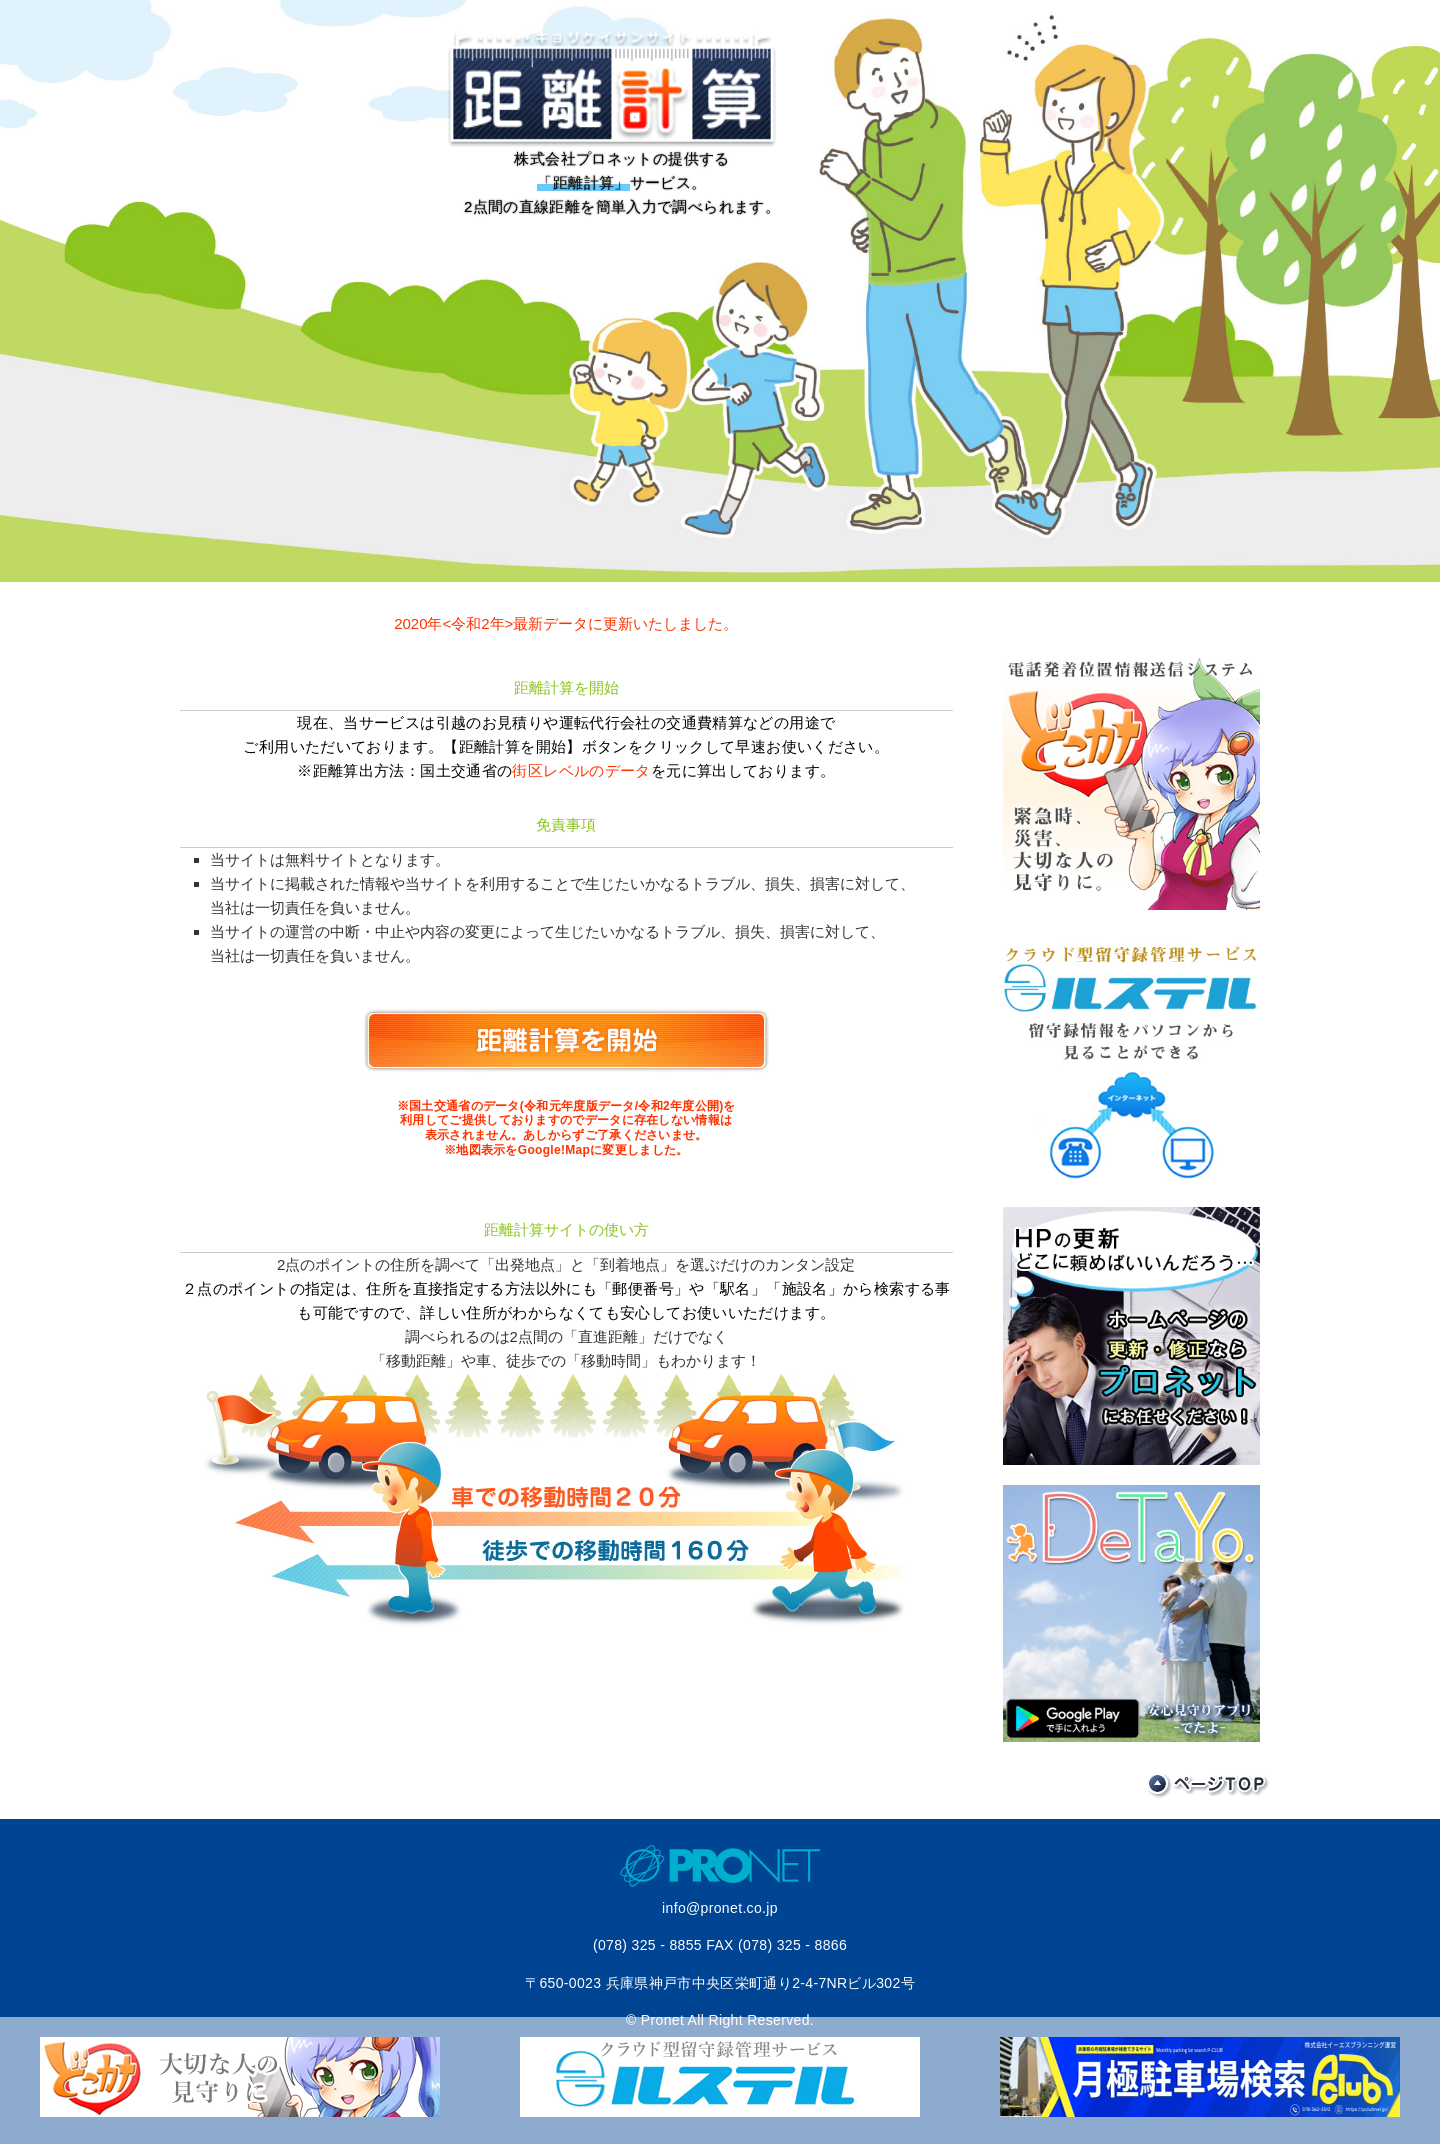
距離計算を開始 (566, 1040)
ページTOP (1208, 1785)
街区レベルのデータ (581, 770)
